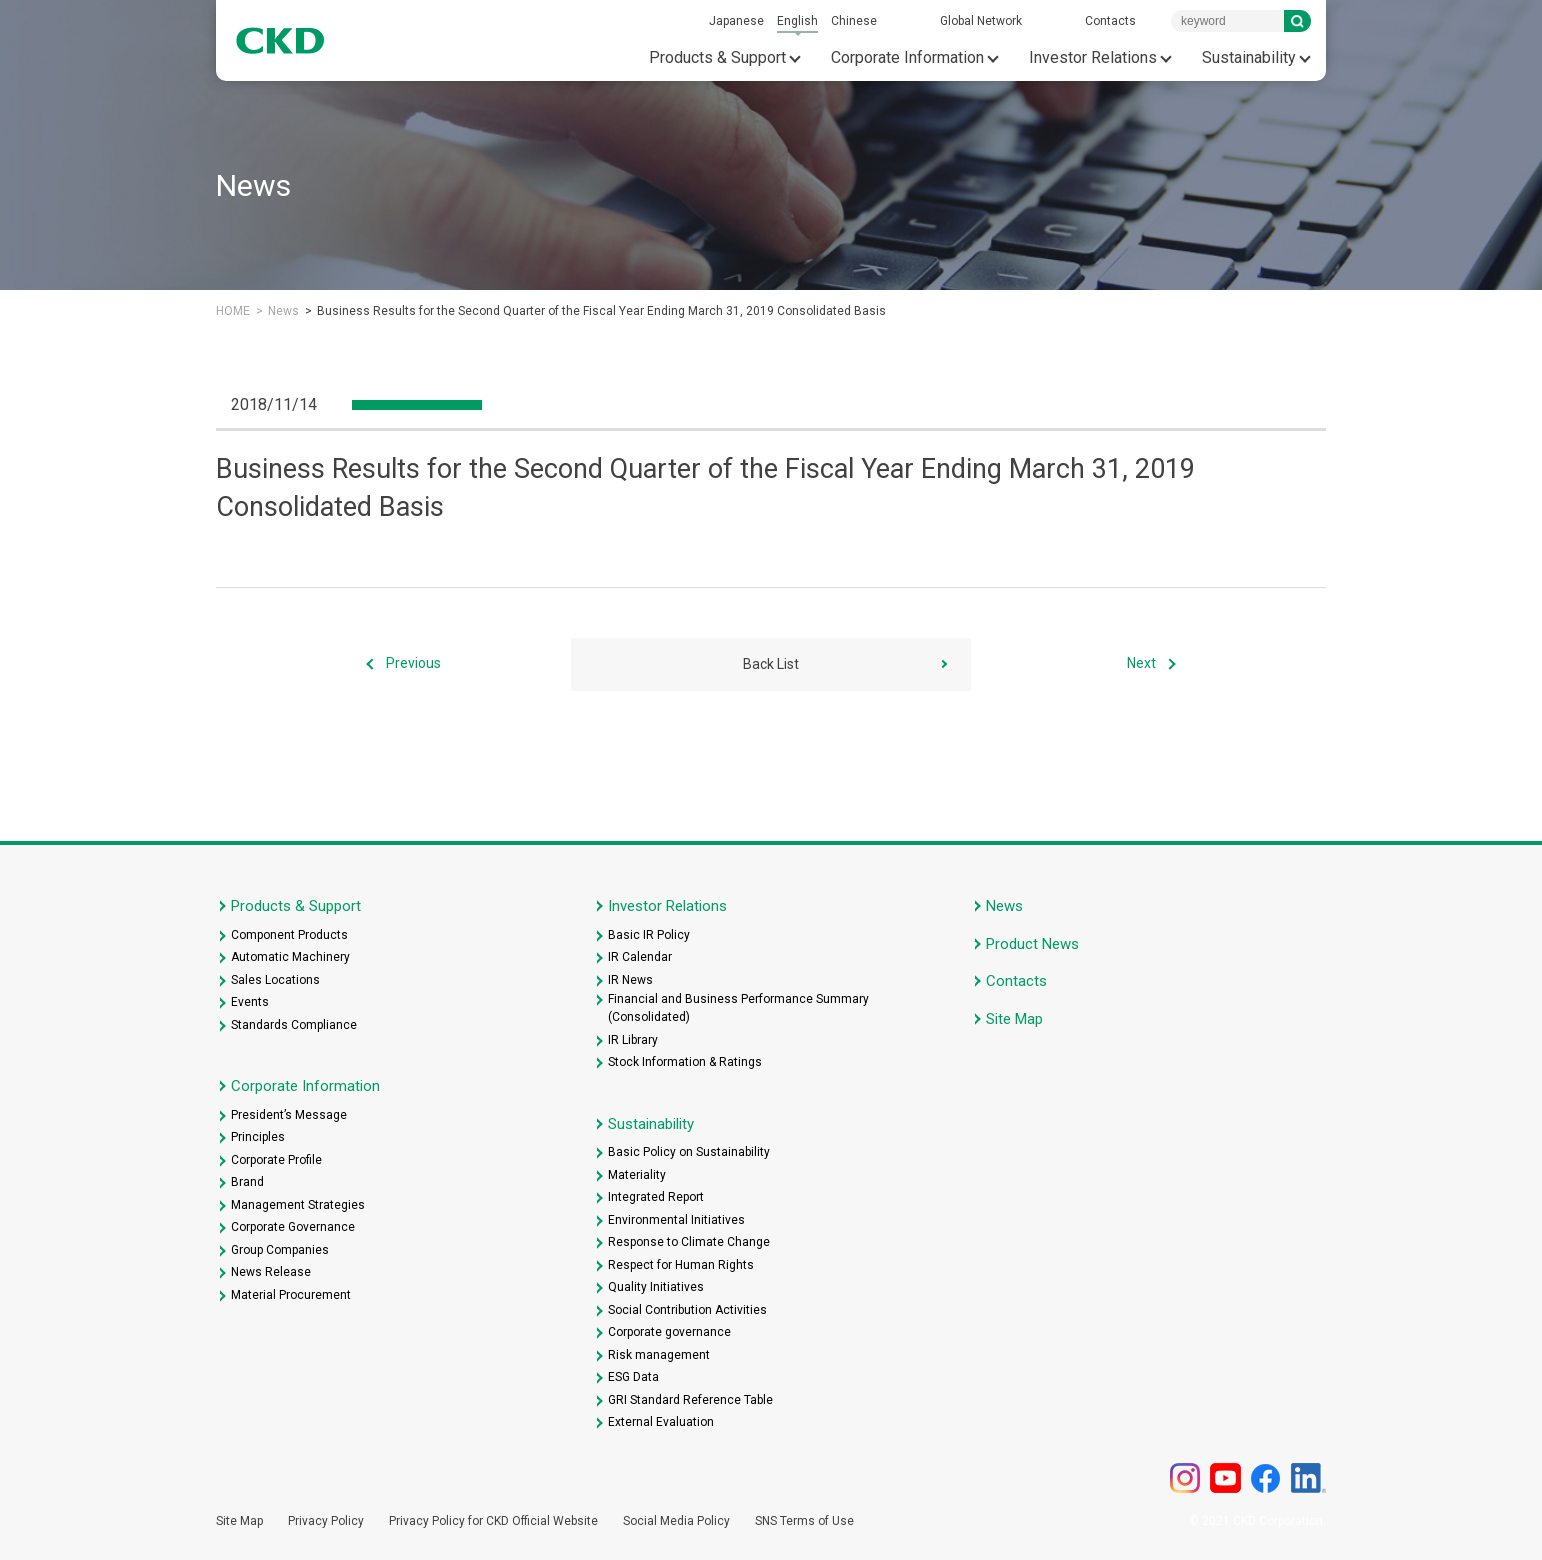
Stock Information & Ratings (685, 1062)
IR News (630, 980)
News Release (271, 1272)
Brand (247, 1182)
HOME (233, 311)
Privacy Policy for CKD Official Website (493, 1521)
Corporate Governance (293, 1227)
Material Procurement (291, 1295)
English (797, 21)
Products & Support (717, 57)
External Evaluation (661, 1422)
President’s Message (289, 1115)
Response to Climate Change (689, 1242)
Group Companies (280, 1250)
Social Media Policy (676, 1521)
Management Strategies (298, 1205)
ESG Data (633, 1377)
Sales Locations (275, 980)
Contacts (1110, 21)
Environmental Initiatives (676, 1220)
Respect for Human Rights (681, 1265)
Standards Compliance (294, 1025)
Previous (413, 664)
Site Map (1014, 1019)
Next (1141, 664)
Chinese (854, 21)
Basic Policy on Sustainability (689, 1152)
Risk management (659, 1355)
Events (250, 1002)
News (283, 311)
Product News (1032, 944)
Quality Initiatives (656, 1287)
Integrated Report (656, 1197)
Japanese (736, 21)
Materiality (637, 1175)
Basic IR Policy (649, 935)
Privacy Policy (326, 1521)
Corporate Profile (276, 1160)
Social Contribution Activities (687, 1310)
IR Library (633, 1040)
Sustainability (1249, 57)
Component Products (289, 935)
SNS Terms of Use (804, 1521)
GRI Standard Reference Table (690, 1400)
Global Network (981, 21)
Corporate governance (669, 1332)
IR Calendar (640, 957)
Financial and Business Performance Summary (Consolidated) (738, 1008)
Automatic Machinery (290, 957)
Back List (771, 664)
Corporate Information (907, 57)
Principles (258, 1137)
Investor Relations (1093, 57)
